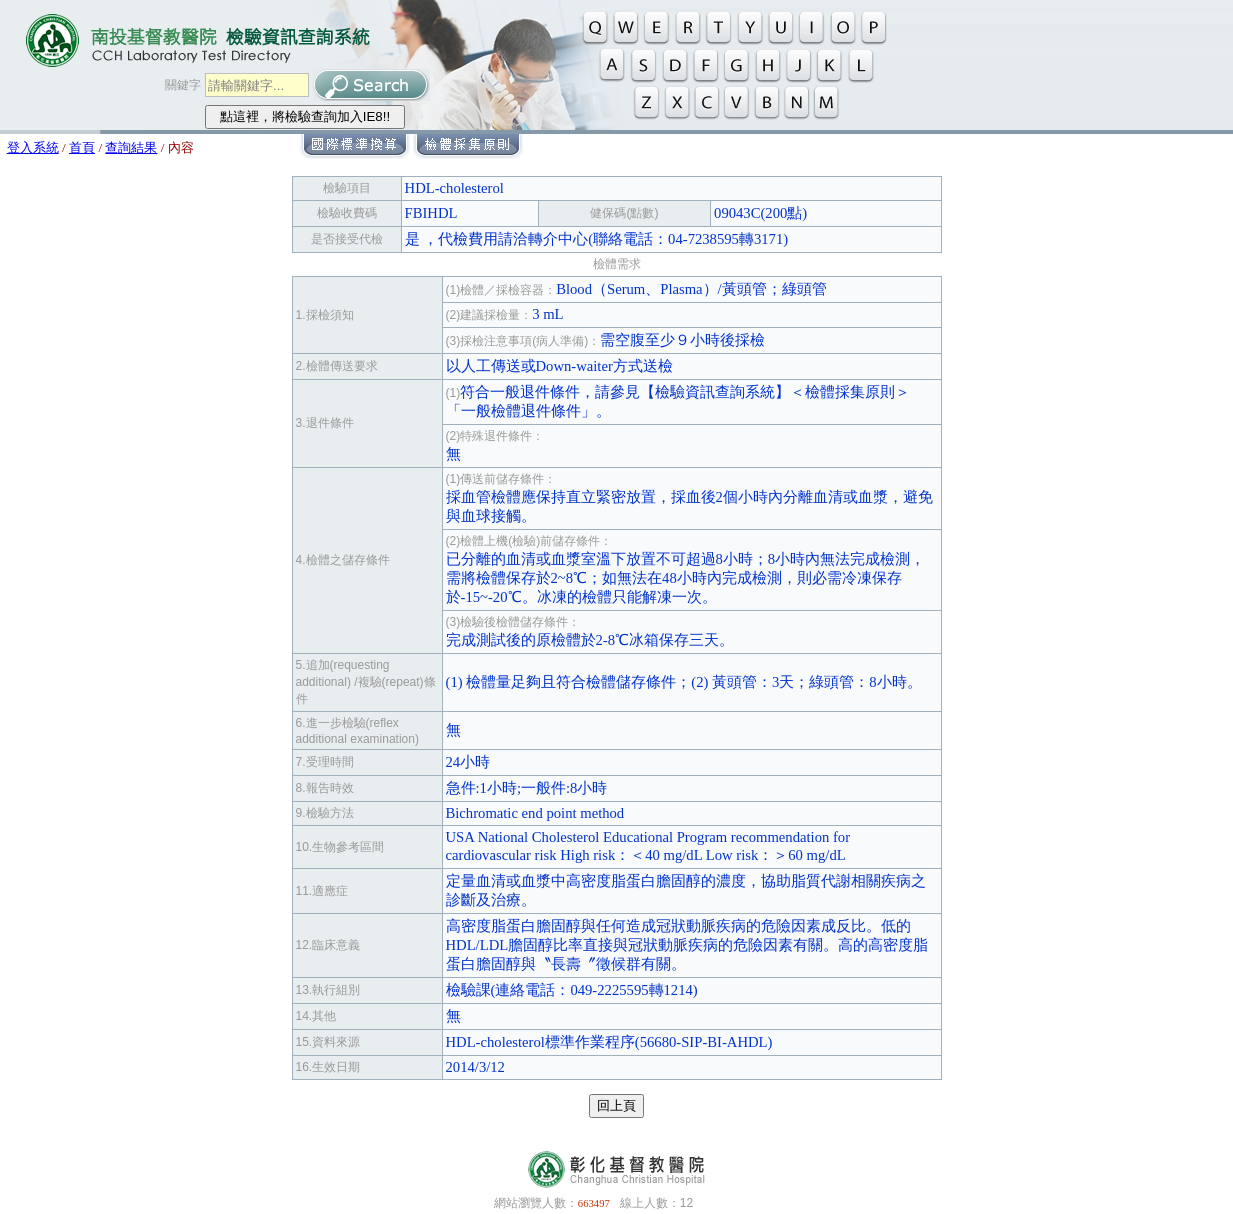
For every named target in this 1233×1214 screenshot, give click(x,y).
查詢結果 (131, 147)
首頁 (82, 147)
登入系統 (33, 147)
